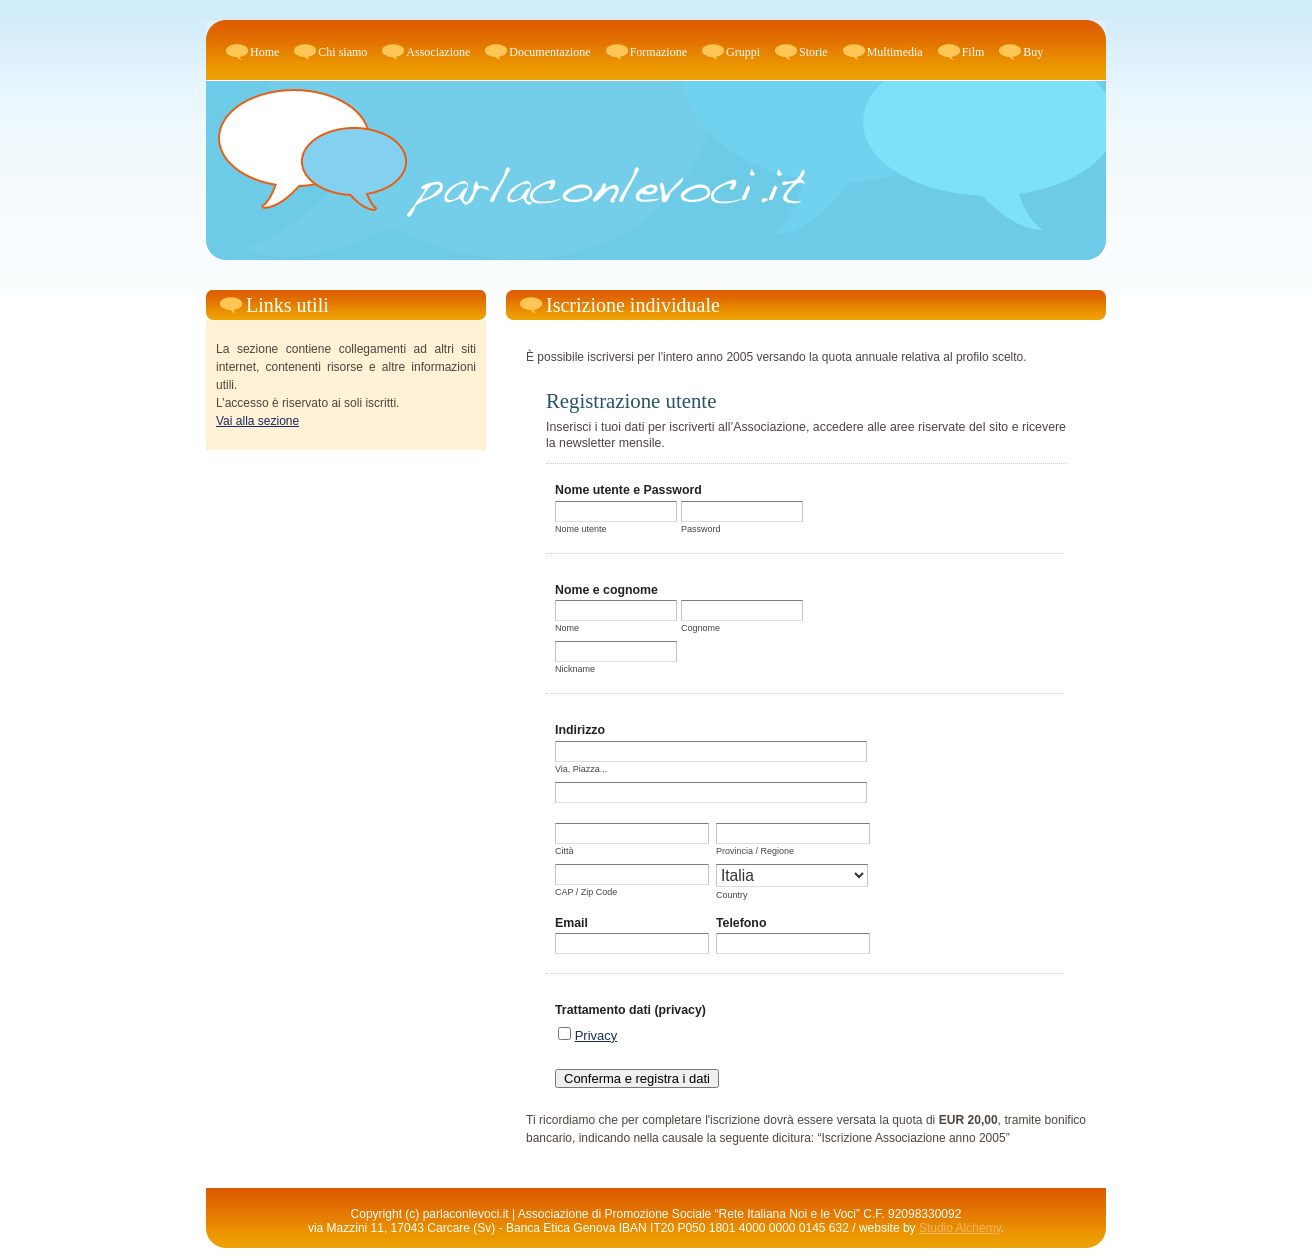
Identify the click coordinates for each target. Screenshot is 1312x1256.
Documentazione (549, 52)
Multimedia (895, 52)
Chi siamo (342, 52)
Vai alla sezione (257, 421)
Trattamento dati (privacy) (630, 1010)
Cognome (700, 628)
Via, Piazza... (581, 769)
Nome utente (581, 529)
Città (564, 851)
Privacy (596, 1035)
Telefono (741, 923)
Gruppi (743, 52)
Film (973, 52)
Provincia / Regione (755, 851)
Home (264, 52)
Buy (1033, 52)
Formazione (658, 52)
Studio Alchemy (960, 1228)
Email (571, 923)
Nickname (575, 669)
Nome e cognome (606, 590)
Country (732, 895)
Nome (567, 628)
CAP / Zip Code (586, 892)
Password (701, 529)
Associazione (438, 52)
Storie (813, 52)
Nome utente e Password (628, 490)
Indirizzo (580, 730)
